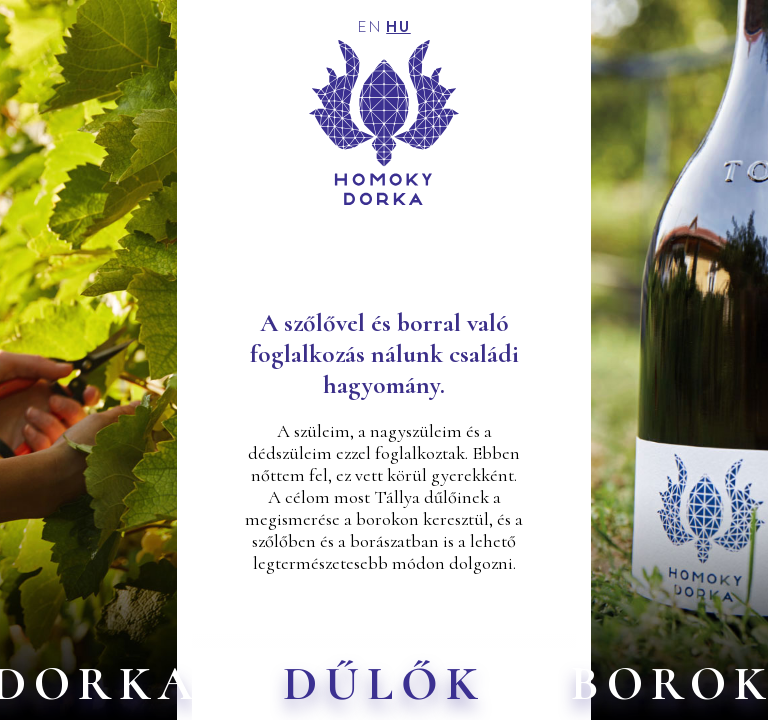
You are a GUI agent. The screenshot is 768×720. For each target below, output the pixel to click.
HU (398, 28)
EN (370, 28)
